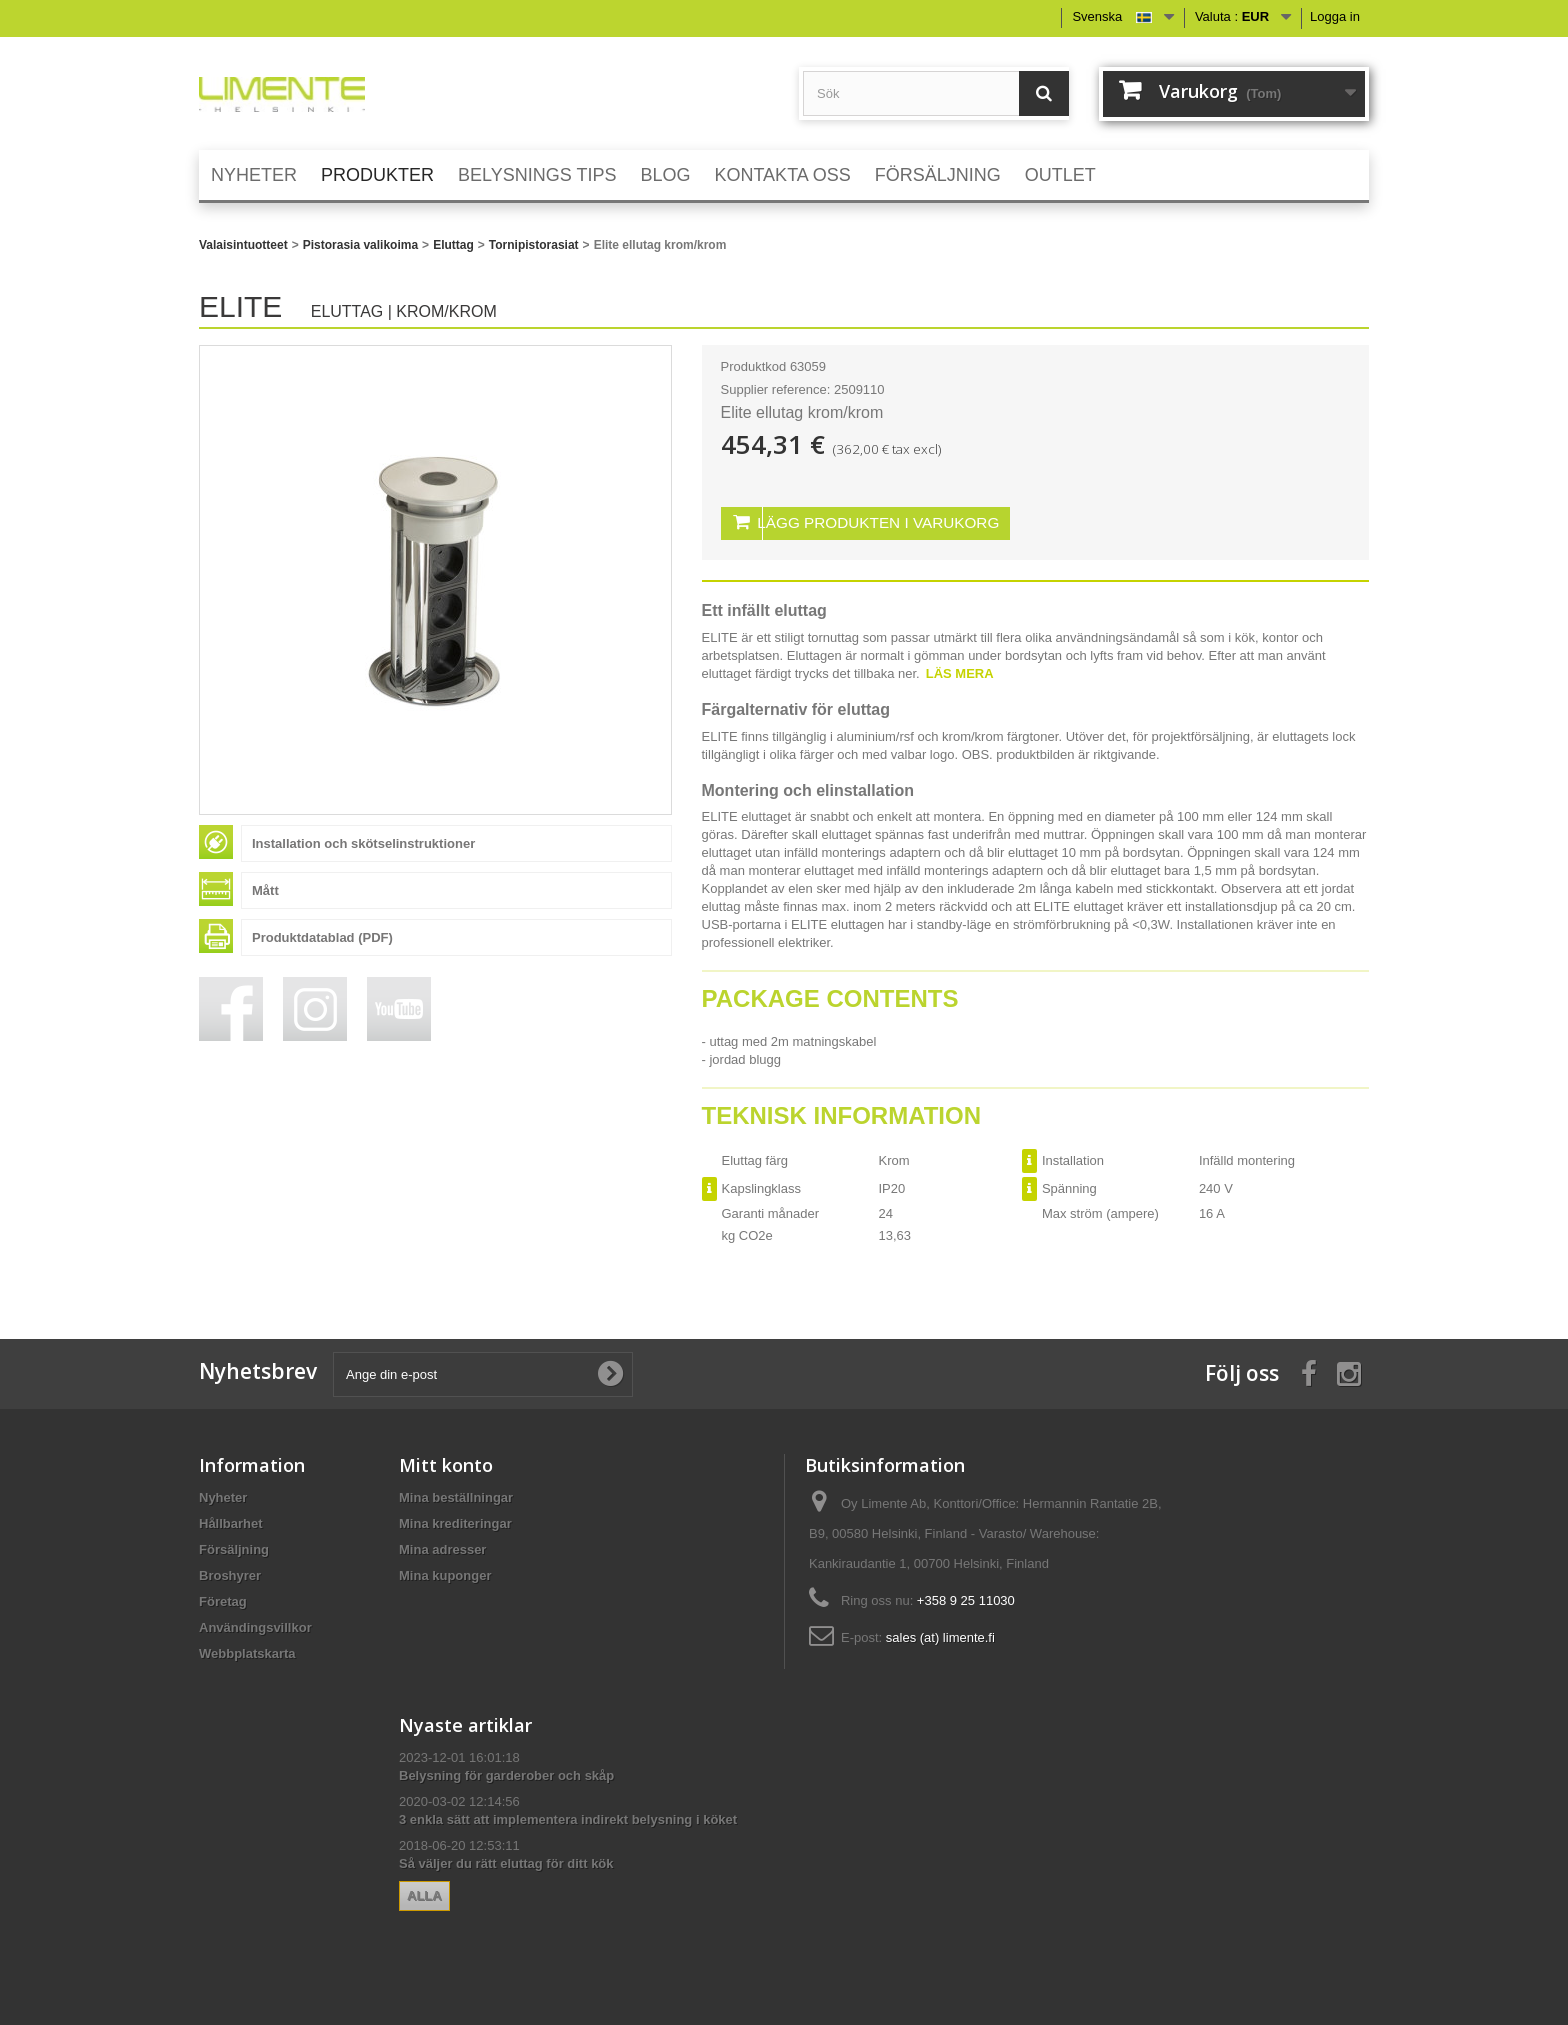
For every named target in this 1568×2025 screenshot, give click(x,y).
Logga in (1335, 16)
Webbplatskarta (247, 1650)
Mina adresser (442, 1546)
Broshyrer (230, 1572)
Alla (424, 1892)
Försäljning (234, 1546)
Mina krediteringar (455, 1520)
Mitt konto (446, 1462)
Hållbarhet (231, 1520)
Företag (223, 1598)
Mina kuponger (445, 1572)
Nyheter (223, 1494)
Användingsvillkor (255, 1624)
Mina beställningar (456, 1494)
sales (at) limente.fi (940, 1634)
